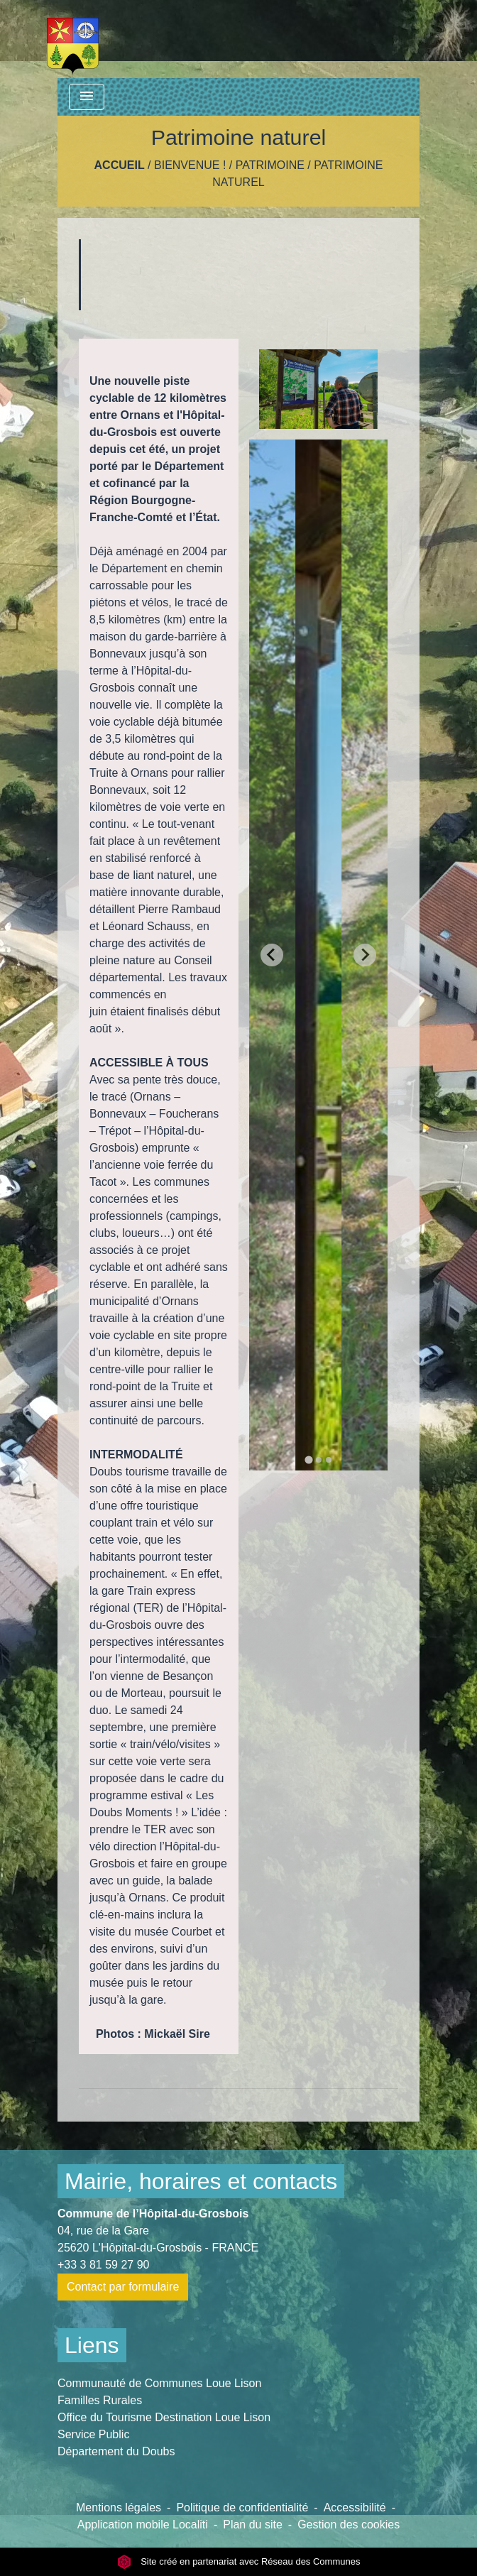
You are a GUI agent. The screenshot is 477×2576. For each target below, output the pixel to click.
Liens (92, 2345)
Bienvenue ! (190, 165)
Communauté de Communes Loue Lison (159, 2383)
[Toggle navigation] (86, 97)
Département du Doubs (116, 2451)
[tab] (308, 1459)
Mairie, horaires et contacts (201, 2181)
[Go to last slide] (272, 955)
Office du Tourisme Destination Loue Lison (163, 2417)
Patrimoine (270, 165)
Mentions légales (118, 2507)
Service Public (93, 2434)
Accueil (119, 165)
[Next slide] (364, 955)
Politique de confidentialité (242, 2507)
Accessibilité (355, 2507)
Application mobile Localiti (142, 2524)
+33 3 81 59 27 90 (103, 2265)
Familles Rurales (99, 2400)
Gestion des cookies (348, 2524)
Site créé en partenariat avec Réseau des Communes (239, 2561)
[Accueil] (73, 39)
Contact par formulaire (123, 2287)
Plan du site (253, 2524)
